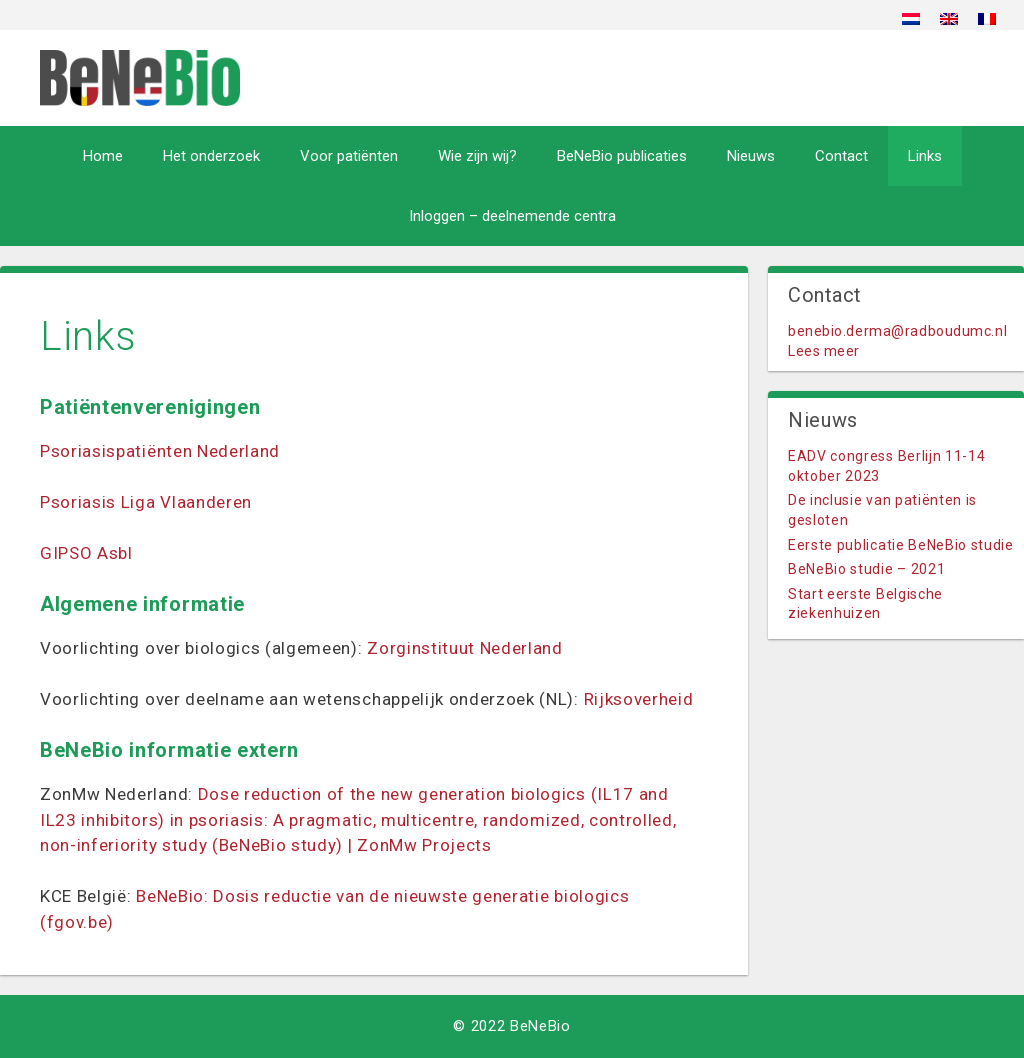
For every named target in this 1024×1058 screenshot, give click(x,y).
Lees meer (824, 351)
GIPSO (68, 553)
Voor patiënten (349, 156)
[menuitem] (911, 18)
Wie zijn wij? (477, 156)
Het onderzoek (211, 156)
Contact (841, 156)
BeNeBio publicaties (622, 156)
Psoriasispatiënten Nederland (160, 451)
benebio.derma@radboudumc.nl (897, 331)
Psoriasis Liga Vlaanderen (146, 502)
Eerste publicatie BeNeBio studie (901, 545)
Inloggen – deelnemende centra (512, 216)
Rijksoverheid (639, 699)
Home (103, 156)
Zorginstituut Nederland (465, 648)
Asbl (115, 553)
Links (925, 156)
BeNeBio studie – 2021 (866, 569)
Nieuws (751, 156)
